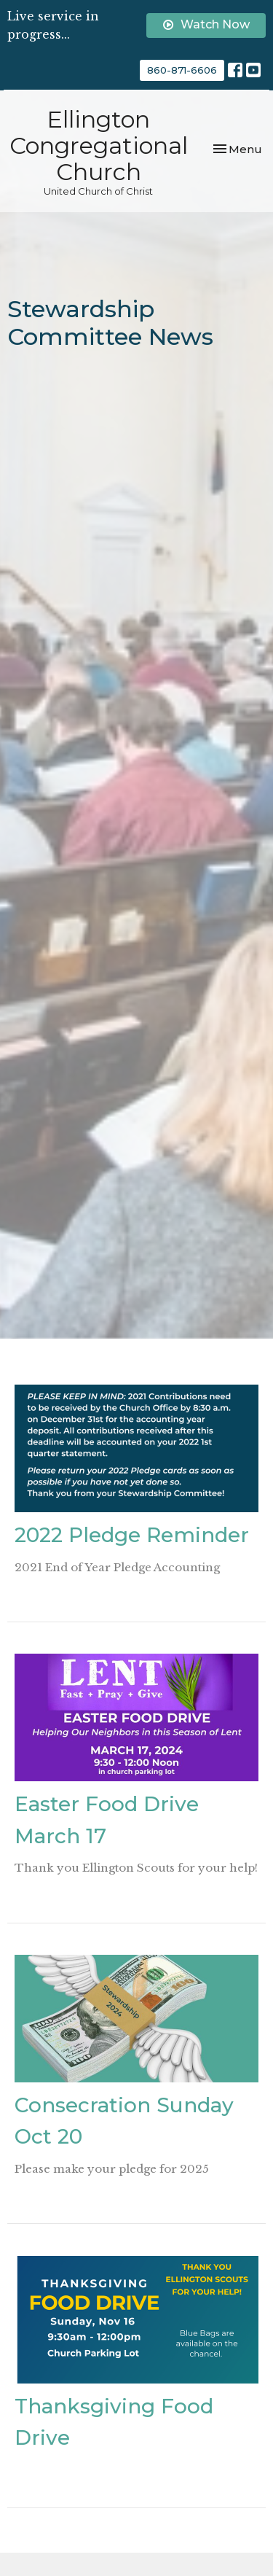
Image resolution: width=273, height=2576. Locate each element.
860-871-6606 (182, 70)
